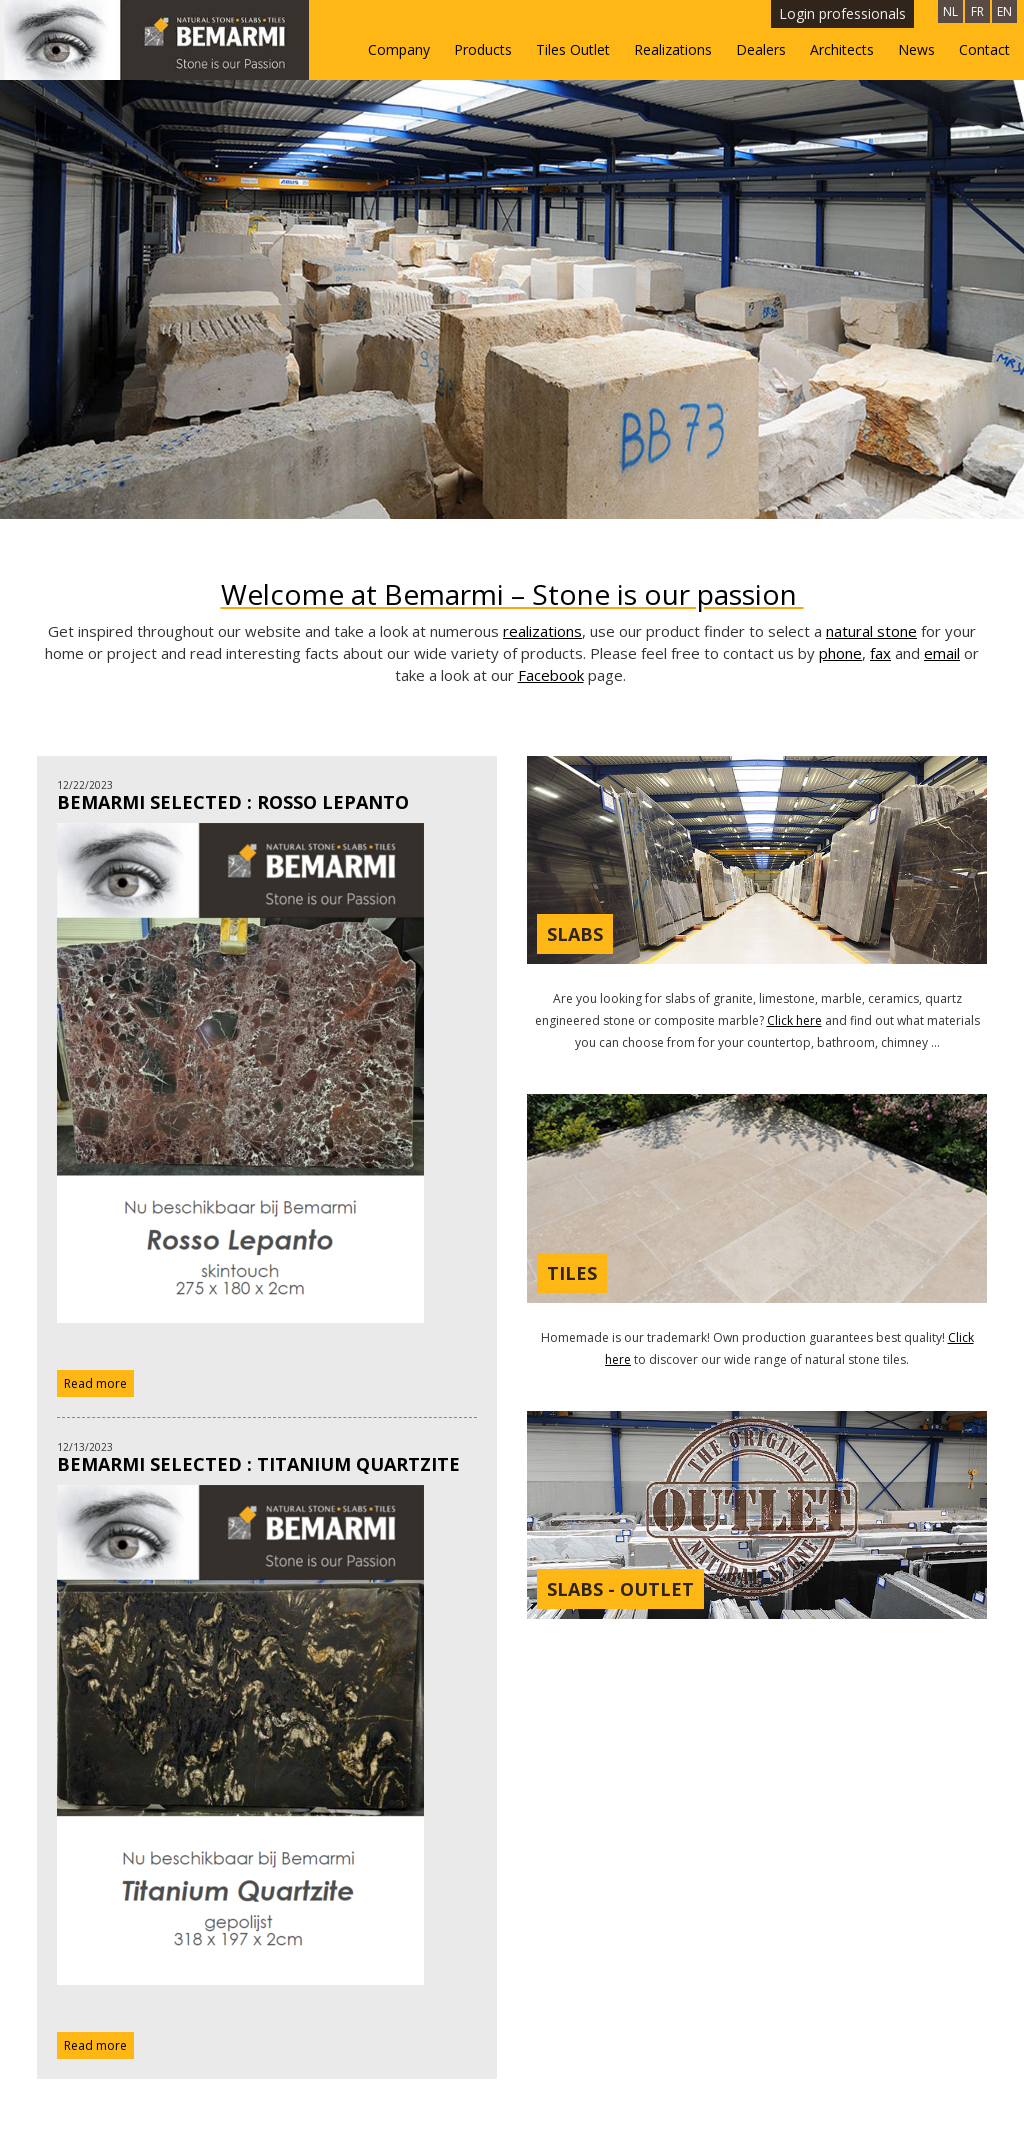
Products (483, 49)
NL (950, 11)
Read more (95, 1275)
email (942, 545)
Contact (984, 49)
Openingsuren (948, 2069)
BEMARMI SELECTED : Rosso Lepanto (233, 694)
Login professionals (842, 13)
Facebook (551, 567)
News (916, 49)
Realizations (673, 49)
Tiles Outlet (573, 49)
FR (977, 11)
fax (880, 545)
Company (399, 49)
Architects (842, 49)
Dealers (761, 49)
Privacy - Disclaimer (934, 2104)
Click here (794, 912)
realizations (542, 523)
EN (1004, 11)
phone (840, 545)
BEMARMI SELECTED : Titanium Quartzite (258, 1357)
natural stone (871, 523)
